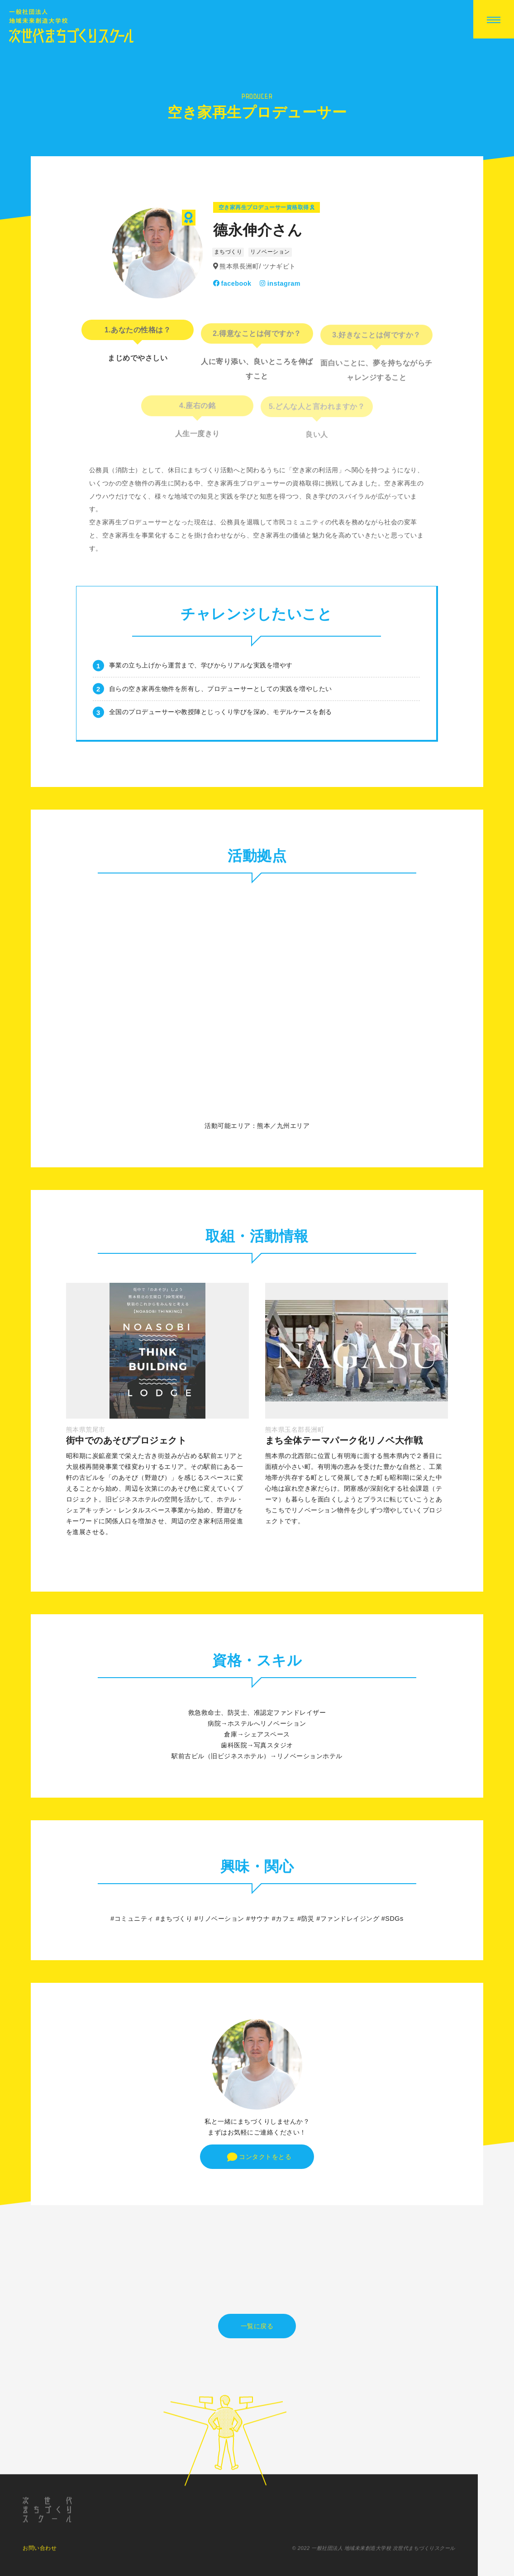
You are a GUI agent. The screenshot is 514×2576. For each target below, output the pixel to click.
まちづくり (228, 251)
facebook (232, 283)
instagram (280, 283)
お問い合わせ (40, 2555)
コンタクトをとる (259, 2157)
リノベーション (270, 251)
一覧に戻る (257, 2326)
